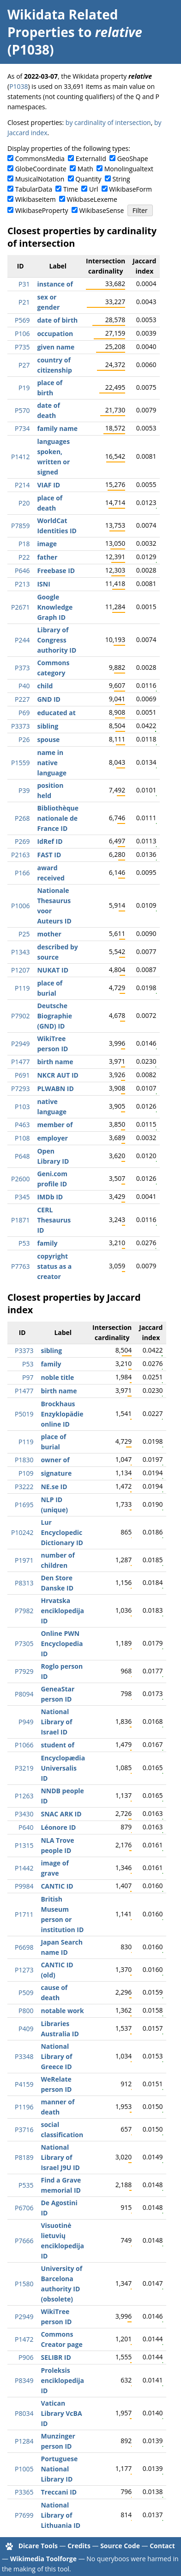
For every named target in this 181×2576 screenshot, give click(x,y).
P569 (22, 320)
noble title (57, 1377)
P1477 (20, 1061)
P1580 (24, 2283)
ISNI (43, 584)
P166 (22, 872)
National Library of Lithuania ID (60, 2515)
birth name (55, 1061)
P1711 (24, 1914)
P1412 (20, 456)
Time (70, 189)
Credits (78, 2545)
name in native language (51, 762)
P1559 (20, 762)
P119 (22, 988)
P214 (22, 484)
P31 (24, 284)
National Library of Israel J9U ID (60, 2157)
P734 (22, 428)
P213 (22, 584)
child (45, 685)
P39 (24, 790)
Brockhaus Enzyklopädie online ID (62, 1413)
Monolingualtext (128, 168)
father (47, 557)
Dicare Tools (38, 2545)
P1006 (20, 905)
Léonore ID (58, 1827)
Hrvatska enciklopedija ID (62, 1610)
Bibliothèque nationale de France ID (57, 818)
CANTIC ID (57, 1886)
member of (54, 1124)
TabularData (33, 189)
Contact (162, 2545)
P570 (22, 410)
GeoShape (132, 158)
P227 (22, 699)
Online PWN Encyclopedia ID (62, 1643)
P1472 (24, 2339)
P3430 (24, 1813)
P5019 (24, 1414)
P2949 (20, 1043)
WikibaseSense (101, 210)
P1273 (24, 1969)
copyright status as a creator (54, 1266)
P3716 (24, 2129)
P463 (22, 1124)
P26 (24, 739)
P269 (22, 841)
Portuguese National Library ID (59, 2468)
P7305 (24, 1643)
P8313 (24, 1582)
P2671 (20, 607)
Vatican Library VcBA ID (61, 2413)
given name (55, 347)
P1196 (24, 2106)
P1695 (24, 1504)
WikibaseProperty (41, 210)
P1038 (18, 86)
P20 (24, 503)
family (47, 1243)
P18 (24, 543)
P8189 (24, 2157)
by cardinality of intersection (108, 122)
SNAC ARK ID (61, 1813)
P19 (24, 387)
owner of (55, 1459)
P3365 (24, 2492)
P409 (25, 2028)
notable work (62, 2010)
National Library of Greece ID (56, 2056)
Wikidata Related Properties (62, 23)
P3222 (24, 1486)
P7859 (20, 525)
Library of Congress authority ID (56, 640)
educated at (56, 712)
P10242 (22, 1532)
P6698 (24, 1947)
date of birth (57, 320)
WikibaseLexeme (92, 199)
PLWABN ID (55, 1088)
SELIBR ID (56, 2357)
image (47, 543)
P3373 (20, 726)
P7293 (20, 1088)
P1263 (24, 1795)
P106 (22, 333)
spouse (48, 739)
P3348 (24, 2056)
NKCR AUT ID (57, 1075)
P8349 (24, 2380)
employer (52, 1138)
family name (57, 428)
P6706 (24, 2207)
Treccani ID (59, 2492)
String (121, 179)
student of (57, 1744)
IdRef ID (49, 841)
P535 (25, 2185)
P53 (24, 1243)
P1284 (24, 2441)
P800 (25, 2010)
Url (93, 189)
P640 (25, 1827)
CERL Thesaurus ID (54, 1220)
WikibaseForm (130, 189)
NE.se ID (54, 1486)
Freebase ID (56, 570)
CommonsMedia (40, 158)
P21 (24, 302)
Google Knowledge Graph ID (54, 607)
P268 (22, 818)
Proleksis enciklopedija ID (62, 2380)
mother (49, 933)
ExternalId (91, 158)
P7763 (20, 1266)
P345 (22, 1196)
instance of (54, 284)
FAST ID (49, 854)
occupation (55, 333)
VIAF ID (48, 484)
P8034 (24, 2413)
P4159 (24, 2084)
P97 (27, 1377)
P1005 (24, 2468)
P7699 (24, 2515)
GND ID (48, 699)
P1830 (24, 1459)
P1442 (24, 1868)
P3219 (24, 1768)
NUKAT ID (52, 970)
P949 (25, 1721)
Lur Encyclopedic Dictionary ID (62, 1532)
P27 (24, 365)
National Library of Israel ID (56, 1721)
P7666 (24, 2240)
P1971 (24, 1560)
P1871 (20, 1220)
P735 (22, 347)
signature (56, 1473)
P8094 (24, 1694)
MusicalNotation (40, 179)
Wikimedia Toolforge (43, 2558)
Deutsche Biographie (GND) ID (54, 1015)
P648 (22, 1156)
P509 (25, 1992)
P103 (22, 1106)
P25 (24, 933)
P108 (22, 1138)
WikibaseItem (35, 199)
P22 (24, 557)
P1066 (24, 1744)
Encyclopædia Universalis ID (63, 1768)
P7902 (20, 1015)
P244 (22, 640)
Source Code (120, 2545)
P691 (22, 1075)
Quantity (88, 179)
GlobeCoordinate (40, 168)
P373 (22, 667)
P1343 (20, 952)
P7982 (24, 1610)
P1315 (24, 1845)
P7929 (24, 1671)
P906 (25, 2357)
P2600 (20, 1178)
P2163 (20, 854)
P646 (22, 570)
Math (85, 168)
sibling (47, 726)
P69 (24, 712)
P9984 (24, 1886)
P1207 (20, 970)
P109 (25, 1473)
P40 (24, 685)
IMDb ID (50, 1196)
